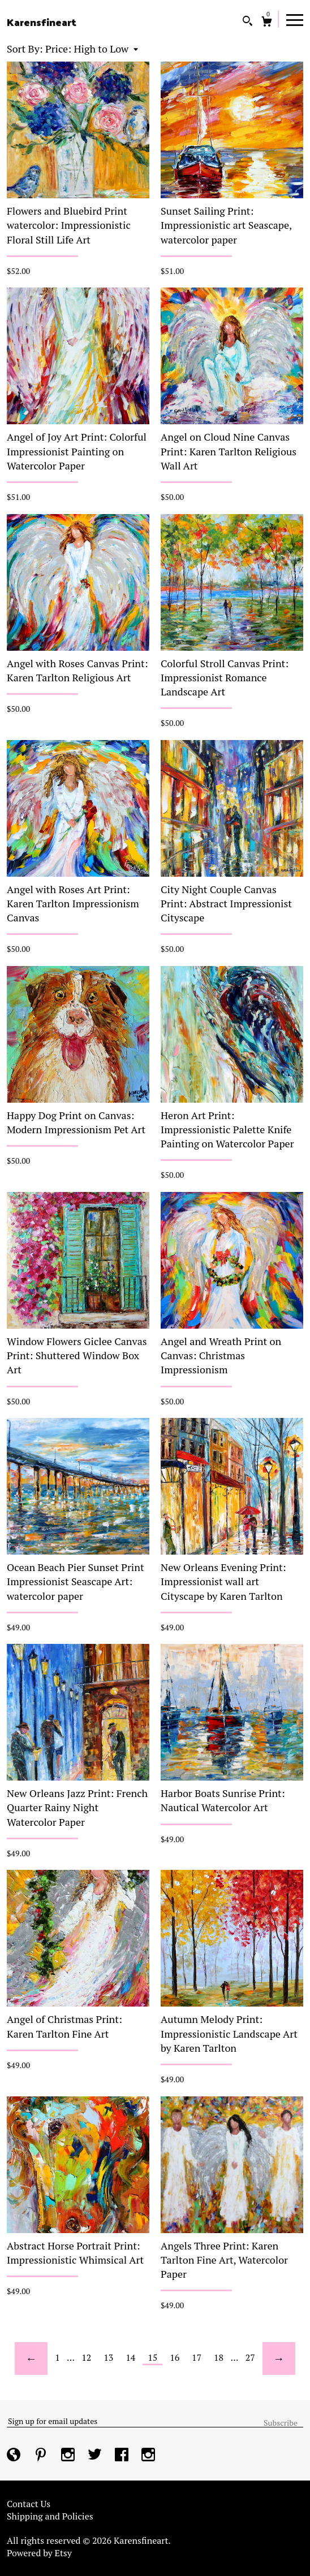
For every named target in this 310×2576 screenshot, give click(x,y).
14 (130, 2357)
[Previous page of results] (31, 2358)
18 (218, 2357)
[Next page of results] (278, 2358)
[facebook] (123, 2455)
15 (152, 2357)
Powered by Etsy (39, 2553)
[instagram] (69, 2455)
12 (86, 2357)
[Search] (247, 22)
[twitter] (96, 2455)
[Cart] (266, 23)
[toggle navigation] (294, 19)
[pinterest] (42, 2455)
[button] (91, 48)
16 (174, 2357)
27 (250, 2357)
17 (196, 2357)
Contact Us (28, 2503)
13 (108, 2357)
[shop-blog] (15, 2455)
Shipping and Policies (50, 2516)
